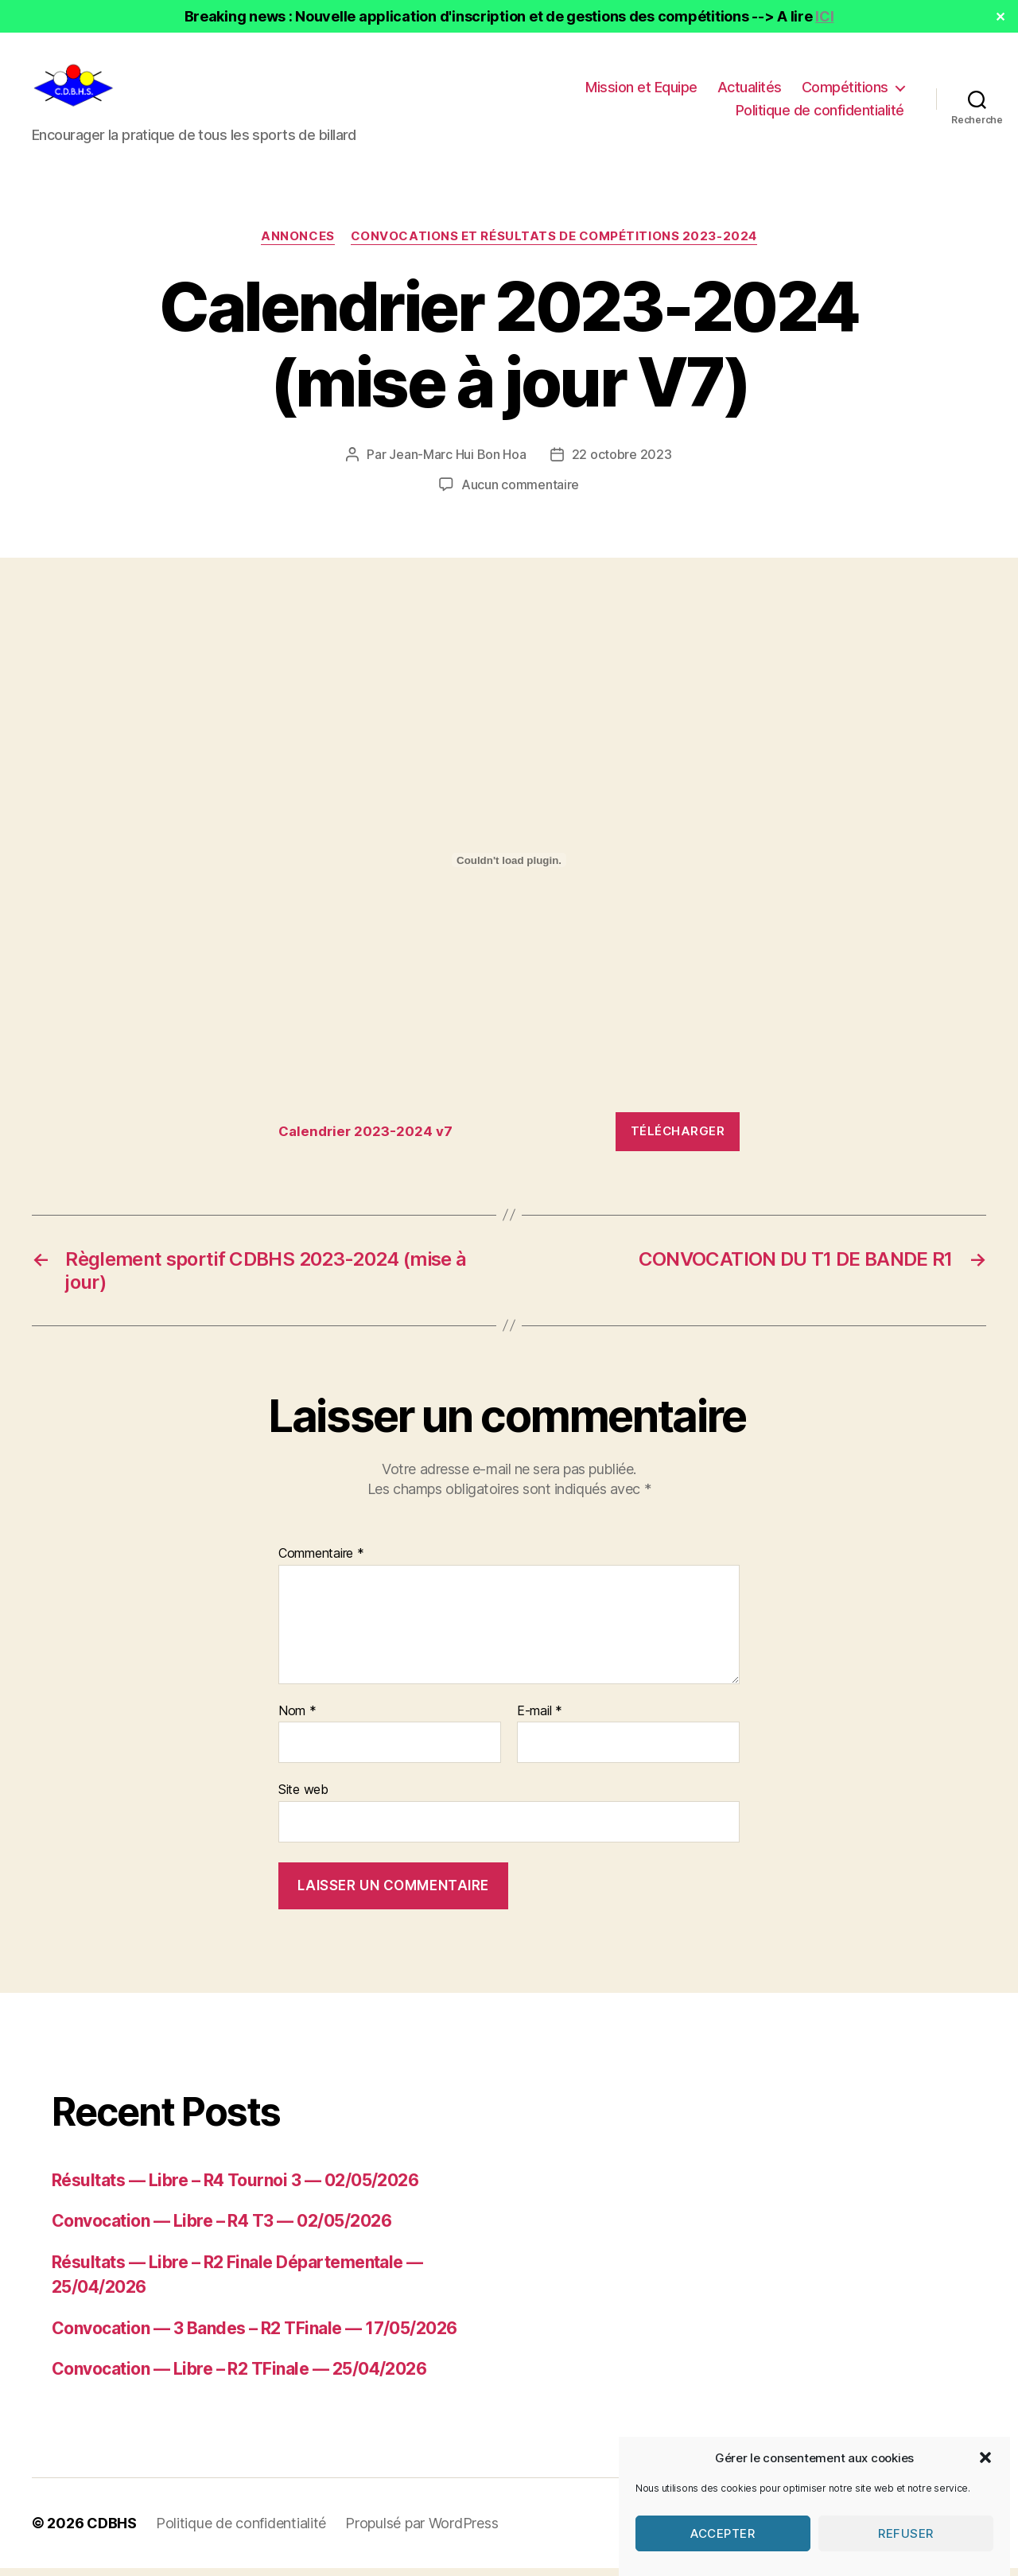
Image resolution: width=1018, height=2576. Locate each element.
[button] (985, 2495)
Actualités (749, 91)
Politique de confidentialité (820, 114)
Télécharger (678, 1138)
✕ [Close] (1000, 17)
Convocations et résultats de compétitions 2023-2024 (554, 244)
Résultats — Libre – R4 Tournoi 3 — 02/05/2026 (235, 2188)
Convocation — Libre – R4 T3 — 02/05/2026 (221, 2229)
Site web (303, 1797)
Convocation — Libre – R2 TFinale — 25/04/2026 (239, 2377)
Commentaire (321, 1562)
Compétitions (845, 91)
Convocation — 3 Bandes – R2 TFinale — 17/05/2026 (254, 2336)
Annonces (297, 244)
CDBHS (112, 2531)
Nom (297, 1719)
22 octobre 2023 (622, 462)
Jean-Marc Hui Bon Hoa (457, 462)
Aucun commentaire (520, 492)
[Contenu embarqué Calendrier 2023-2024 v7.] (509, 868)
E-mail (539, 1719)
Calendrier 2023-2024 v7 (365, 1139)
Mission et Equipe (641, 91)
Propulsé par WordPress (421, 2531)
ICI (824, 16)
